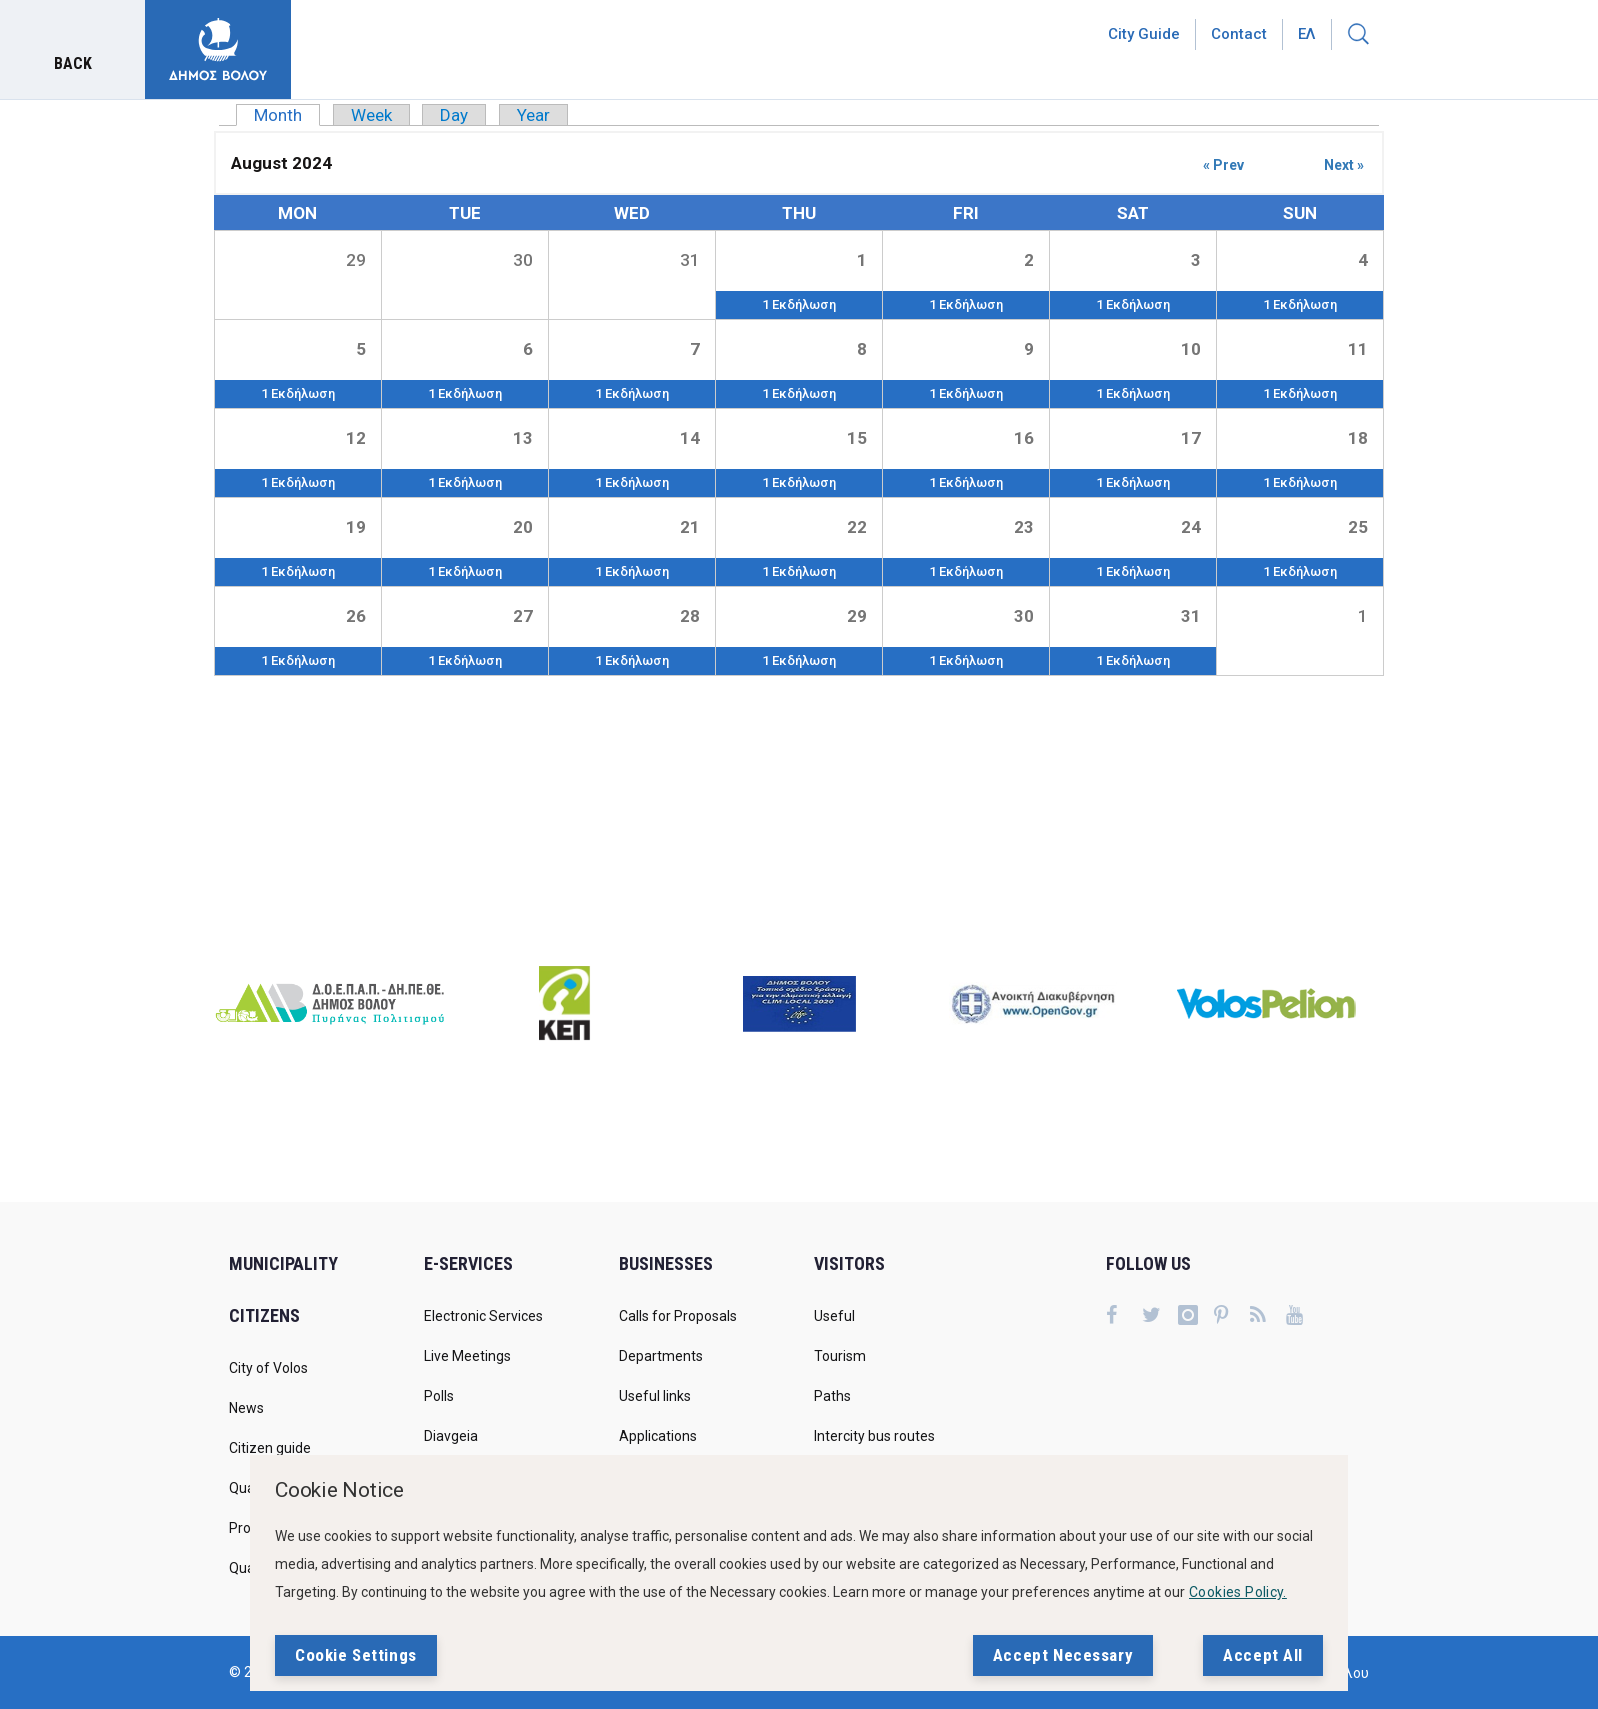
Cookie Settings (356, 1655)
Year (533, 115)
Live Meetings (467, 1356)
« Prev (1223, 165)
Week (371, 115)
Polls (439, 1396)
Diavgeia (451, 1436)
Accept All (1263, 1655)
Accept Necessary (1063, 1655)
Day (454, 115)
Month (287, 115)
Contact (1239, 34)
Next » (1344, 165)
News (246, 1408)
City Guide (1144, 34)
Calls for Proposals (678, 1316)
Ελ (1307, 34)
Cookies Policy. (1238, 1592)
